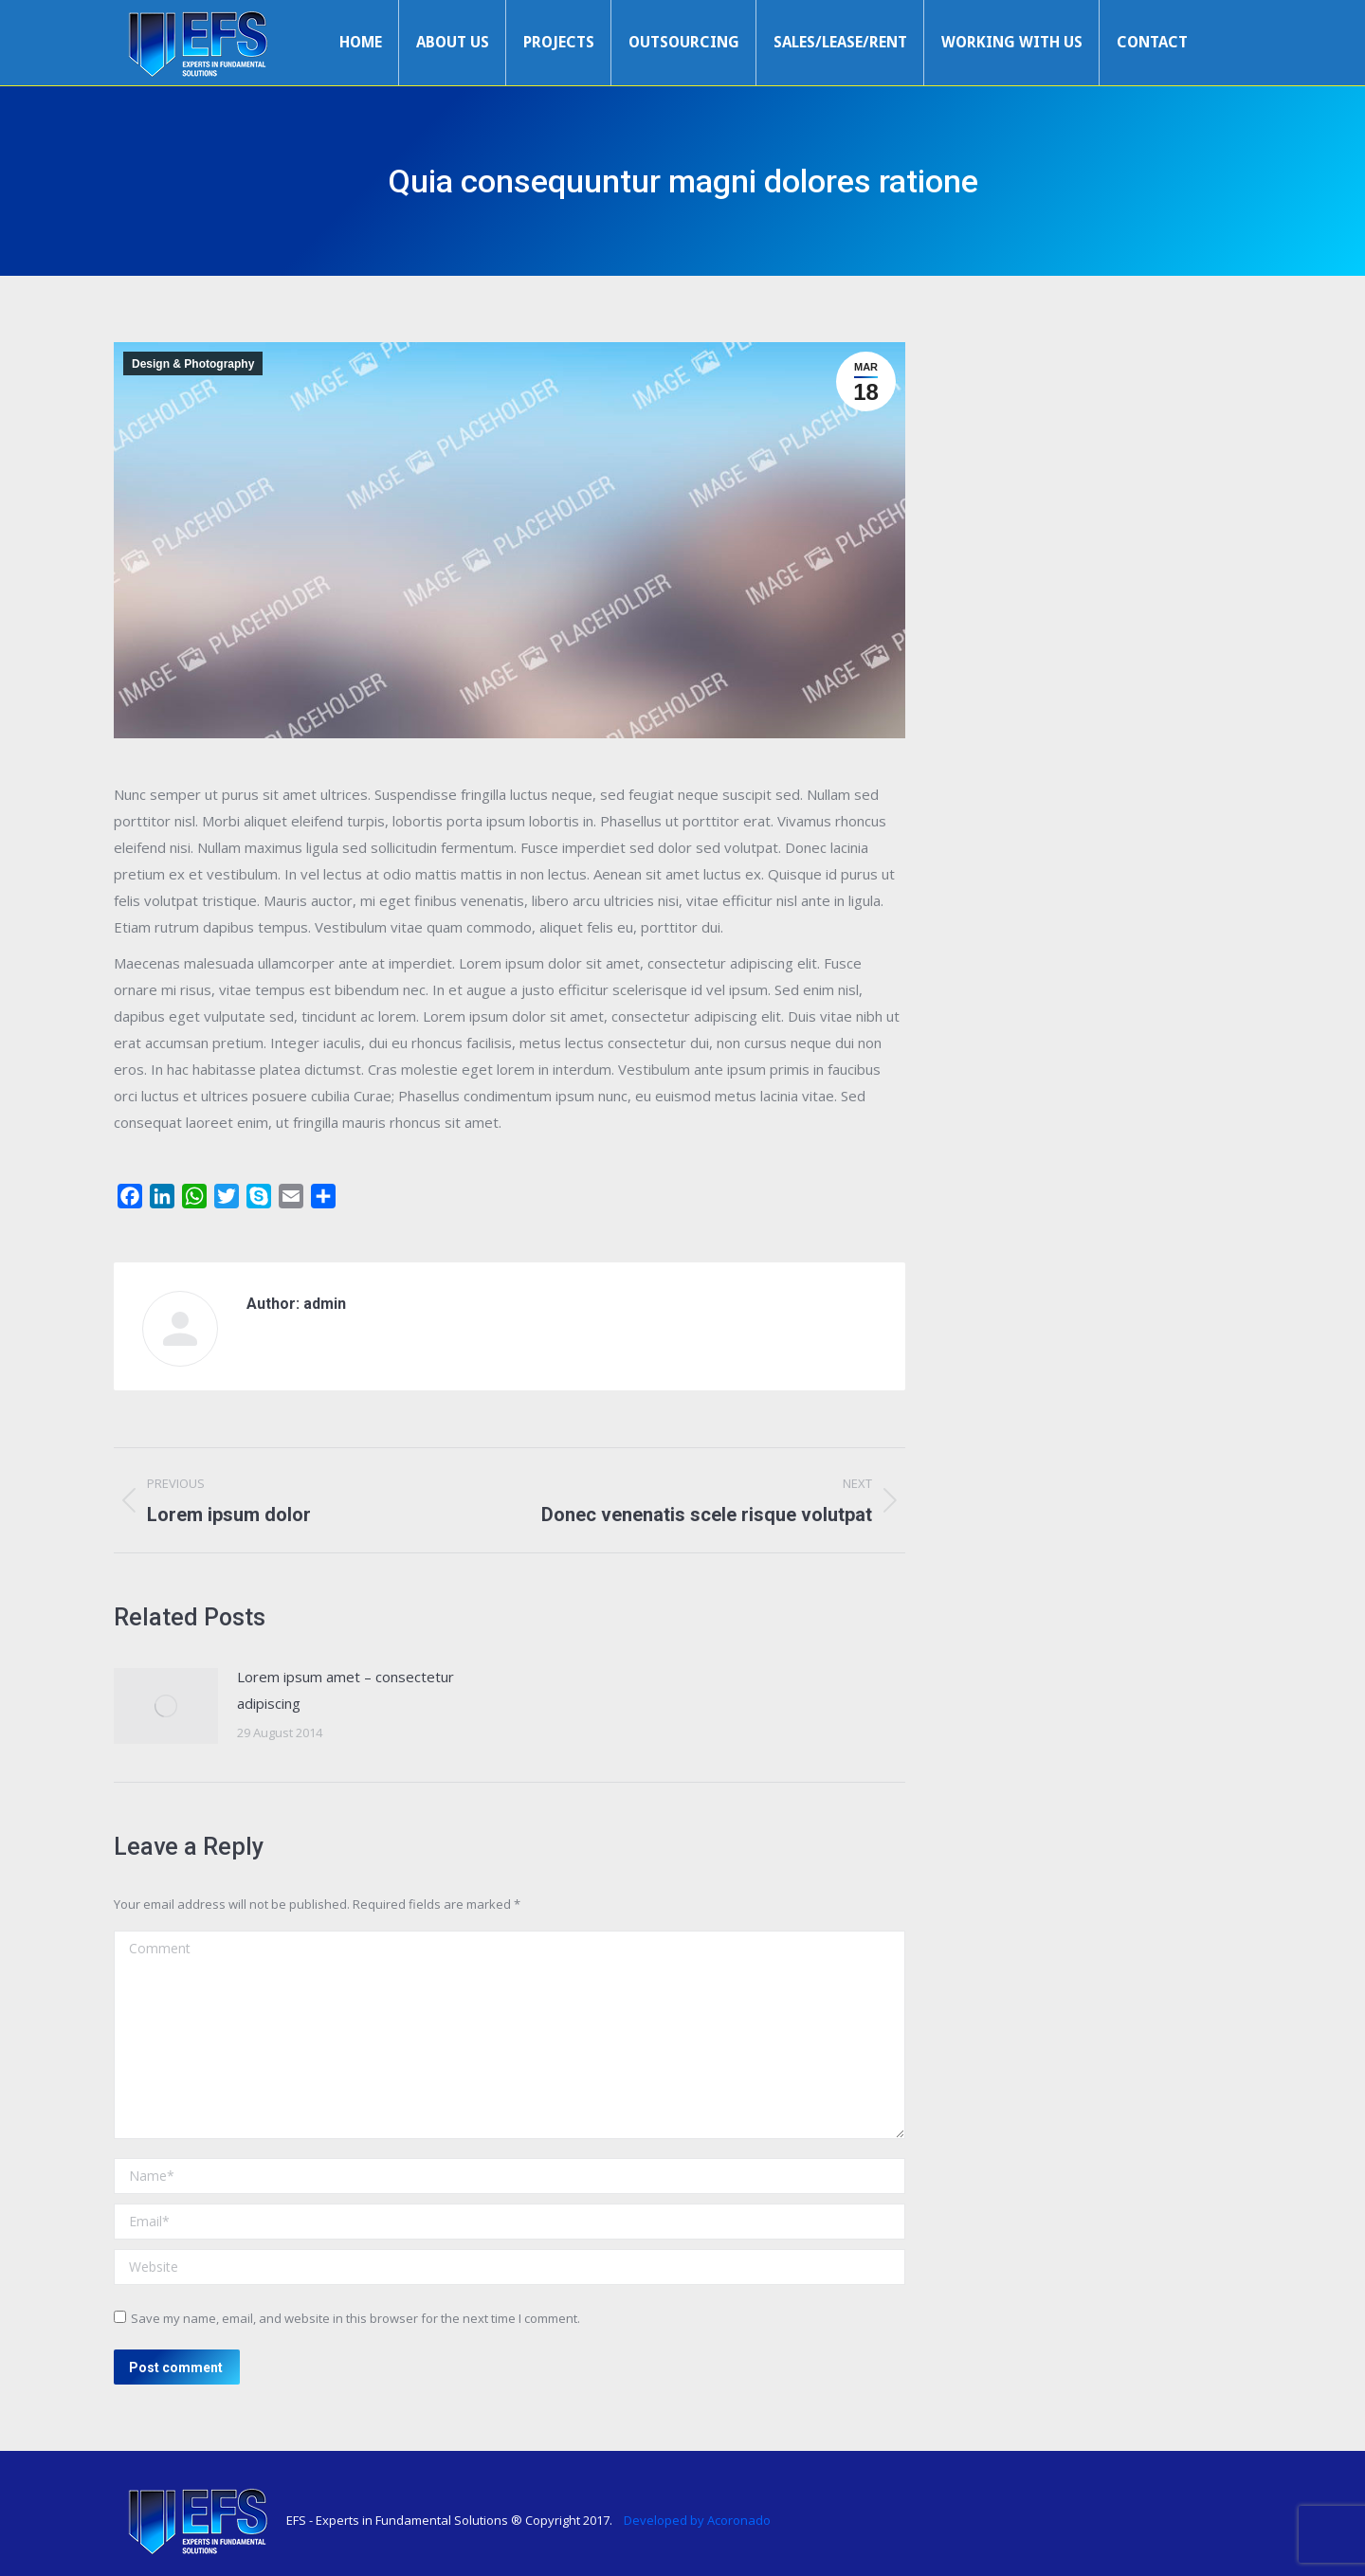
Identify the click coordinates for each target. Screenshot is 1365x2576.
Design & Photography (193, 364)
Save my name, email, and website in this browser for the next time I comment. (355, 2318)
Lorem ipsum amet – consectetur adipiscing (345, 1690)
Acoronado (739, 2520)
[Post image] (166, 1706)
